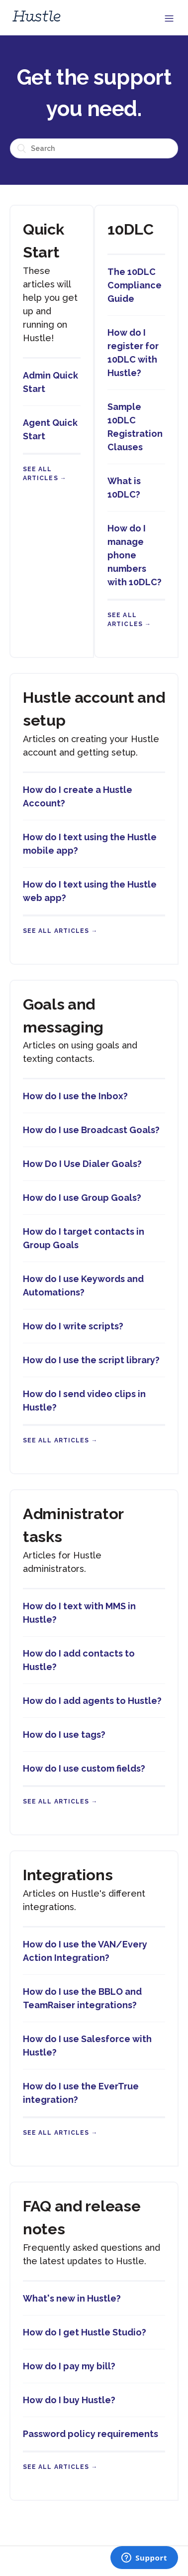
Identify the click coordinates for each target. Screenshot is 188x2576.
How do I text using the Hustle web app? (90, 891)
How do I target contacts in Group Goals (83, 1238)
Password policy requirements (90, 2434)
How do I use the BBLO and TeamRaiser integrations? (82, 1998)
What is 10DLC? (124, 488)
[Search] (94, 148)
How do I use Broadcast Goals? (91, 1130)
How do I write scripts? (73, 1326)
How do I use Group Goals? (82, 1197)
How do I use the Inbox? (75, 1096)
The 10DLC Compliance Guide (134, 285)
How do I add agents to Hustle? (92, 1700)
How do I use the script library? (91, 1360)
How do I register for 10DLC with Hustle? (133, 352)
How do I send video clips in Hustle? (84, 1401)
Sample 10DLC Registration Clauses (135, 426)
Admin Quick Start (50, 382)
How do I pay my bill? (69, 2366)
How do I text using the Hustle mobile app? (90, 844)
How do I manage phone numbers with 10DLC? (134, 555)
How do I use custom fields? (84, 1768)
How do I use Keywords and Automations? (83, 1285)
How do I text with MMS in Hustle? (79, 1613)
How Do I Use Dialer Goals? (82, 1164)
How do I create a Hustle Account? (77, 796)
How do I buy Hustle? (69, 2400)
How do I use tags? (64, 1734)
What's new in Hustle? (72, 2298)
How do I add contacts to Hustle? (79, 1660)
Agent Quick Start (50, 429)
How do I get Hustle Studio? (84, 2332)
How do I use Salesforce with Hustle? (87, 2046)
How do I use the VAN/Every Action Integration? (85, 1951)
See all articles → (60, 930)
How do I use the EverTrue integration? (81, 2093)
